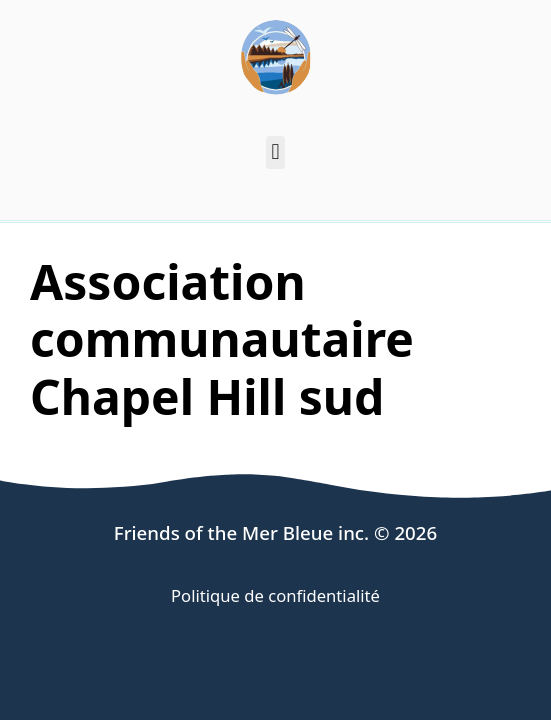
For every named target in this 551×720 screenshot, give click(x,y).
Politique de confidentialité (275, 595)
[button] (275, 152)
